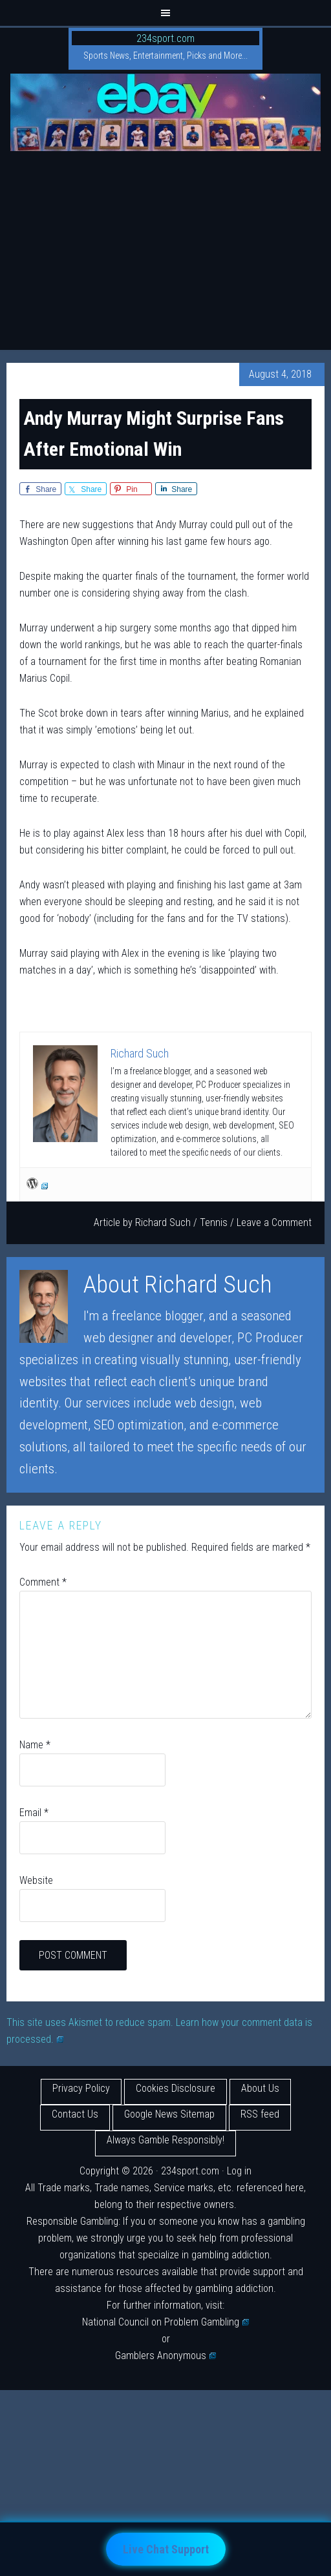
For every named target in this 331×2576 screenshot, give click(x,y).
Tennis (214, 1222)
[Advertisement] (165, 253)
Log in (239, 2171)
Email (33, 1812)
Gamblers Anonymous (165, 2355)
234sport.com (165, 38)
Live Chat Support (166, 2549)
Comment (43, 1582)
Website (36, 1880)
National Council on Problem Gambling (165, 2322)
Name (34, 1745)
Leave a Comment (274, 1222)
